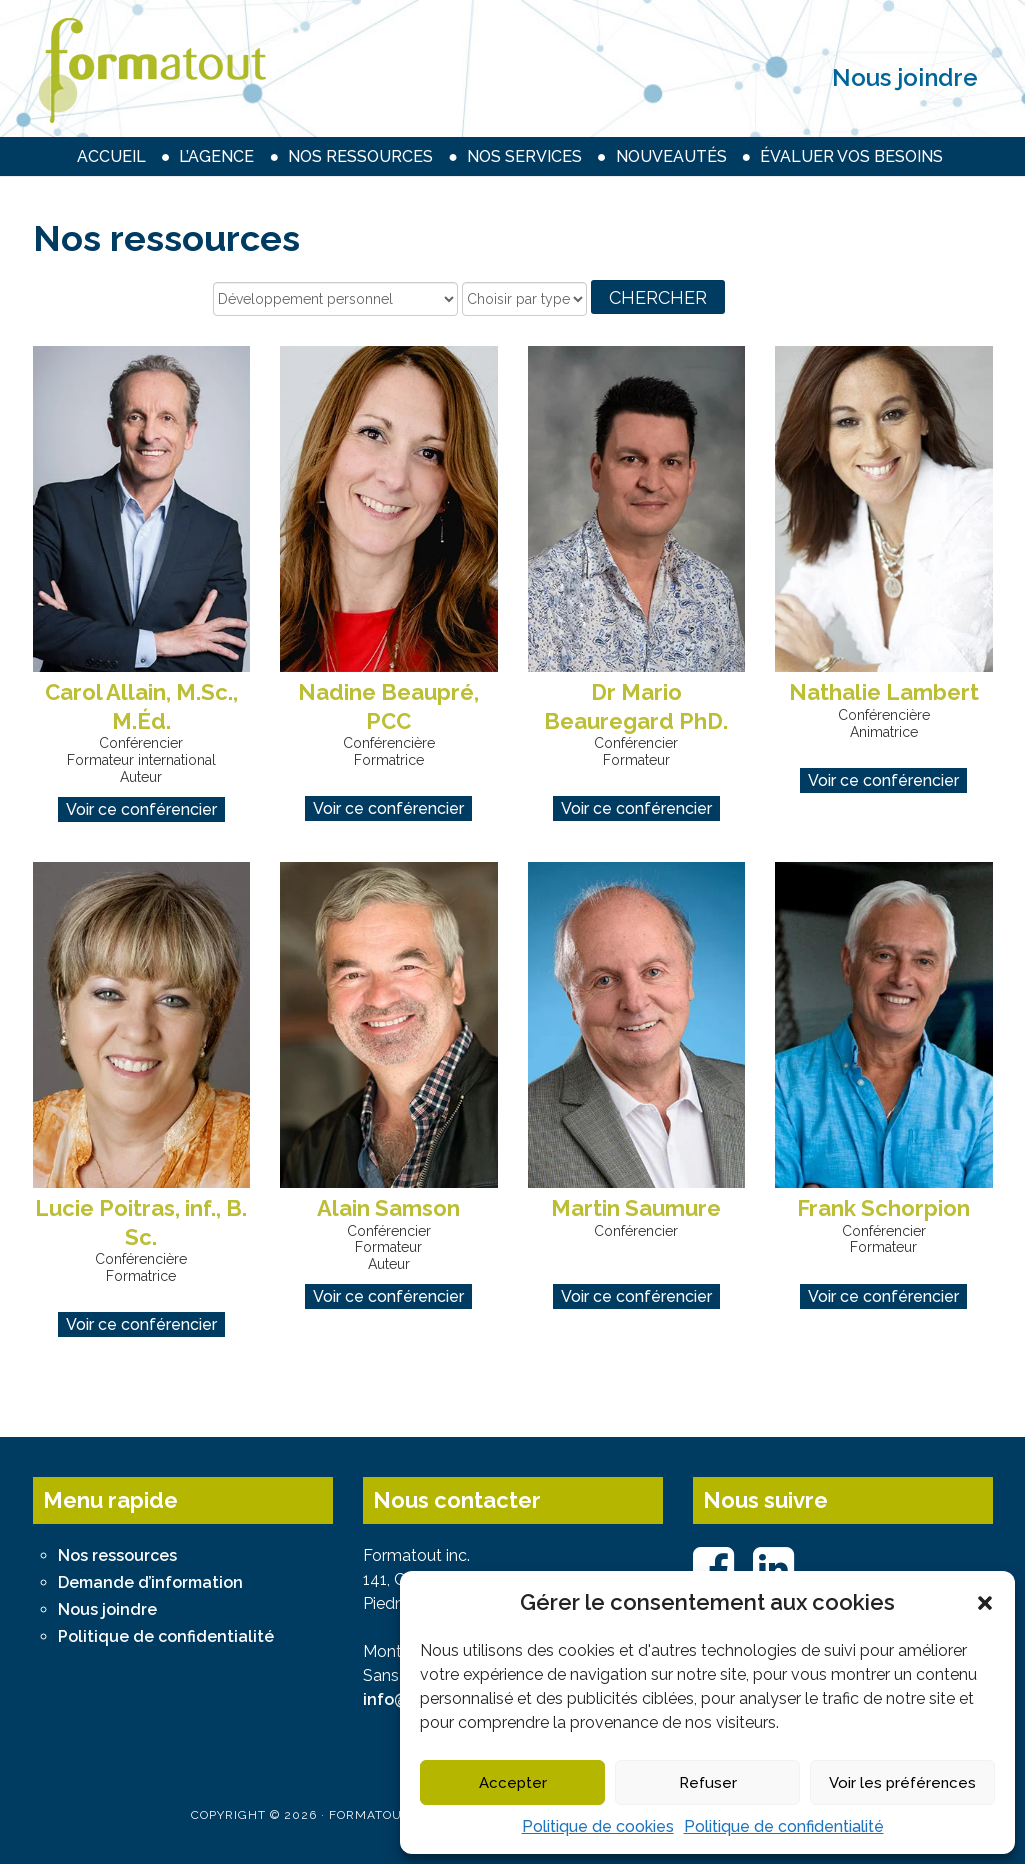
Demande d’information (150, 1582)
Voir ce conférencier (141, 809)
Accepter (513, 1783)
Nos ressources (117, 1555)
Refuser (708, 1783)
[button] (985, 1603)
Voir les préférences (902, 1783)
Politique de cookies (598, 1826)
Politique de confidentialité (784, 1826)
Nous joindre (905, 77)
